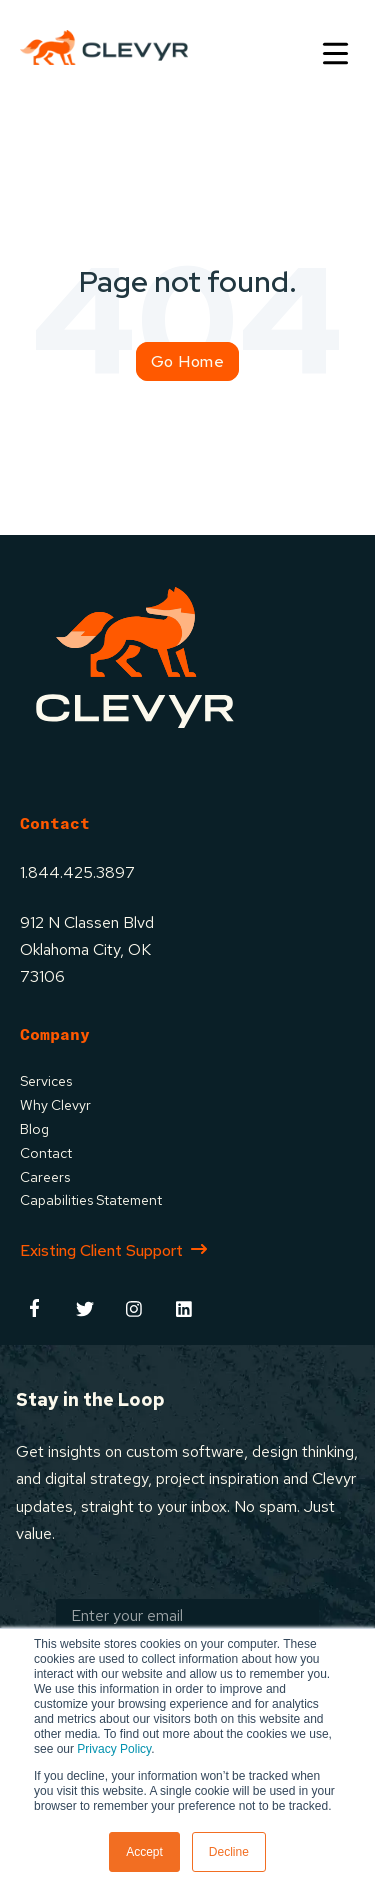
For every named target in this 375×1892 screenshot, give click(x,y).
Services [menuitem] (46, 1081)
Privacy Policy (114, 1749)
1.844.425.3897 (77, 872)
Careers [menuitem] (45, 1177)
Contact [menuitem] (46, 1153)
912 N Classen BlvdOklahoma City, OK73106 (87, 949)
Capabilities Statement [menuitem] (91, 1200)
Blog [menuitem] (34, 1129)
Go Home (188, 361)
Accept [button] (144, 1852)
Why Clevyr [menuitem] (55, 1105)
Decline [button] (229, 1852)
